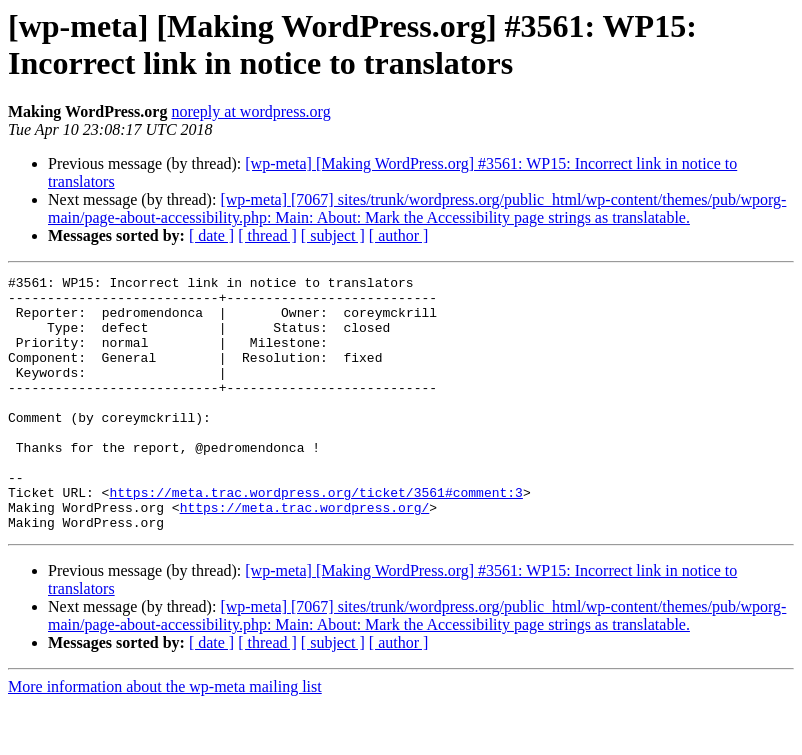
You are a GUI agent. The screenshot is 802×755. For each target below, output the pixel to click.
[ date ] (211, 235)
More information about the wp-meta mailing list (165, 737)
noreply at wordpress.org (250, 111)
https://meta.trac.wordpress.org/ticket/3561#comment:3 (315, 537)
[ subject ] (333, 235)
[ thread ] (267, 235)
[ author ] (399, 235)
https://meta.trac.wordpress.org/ (305, 555)
